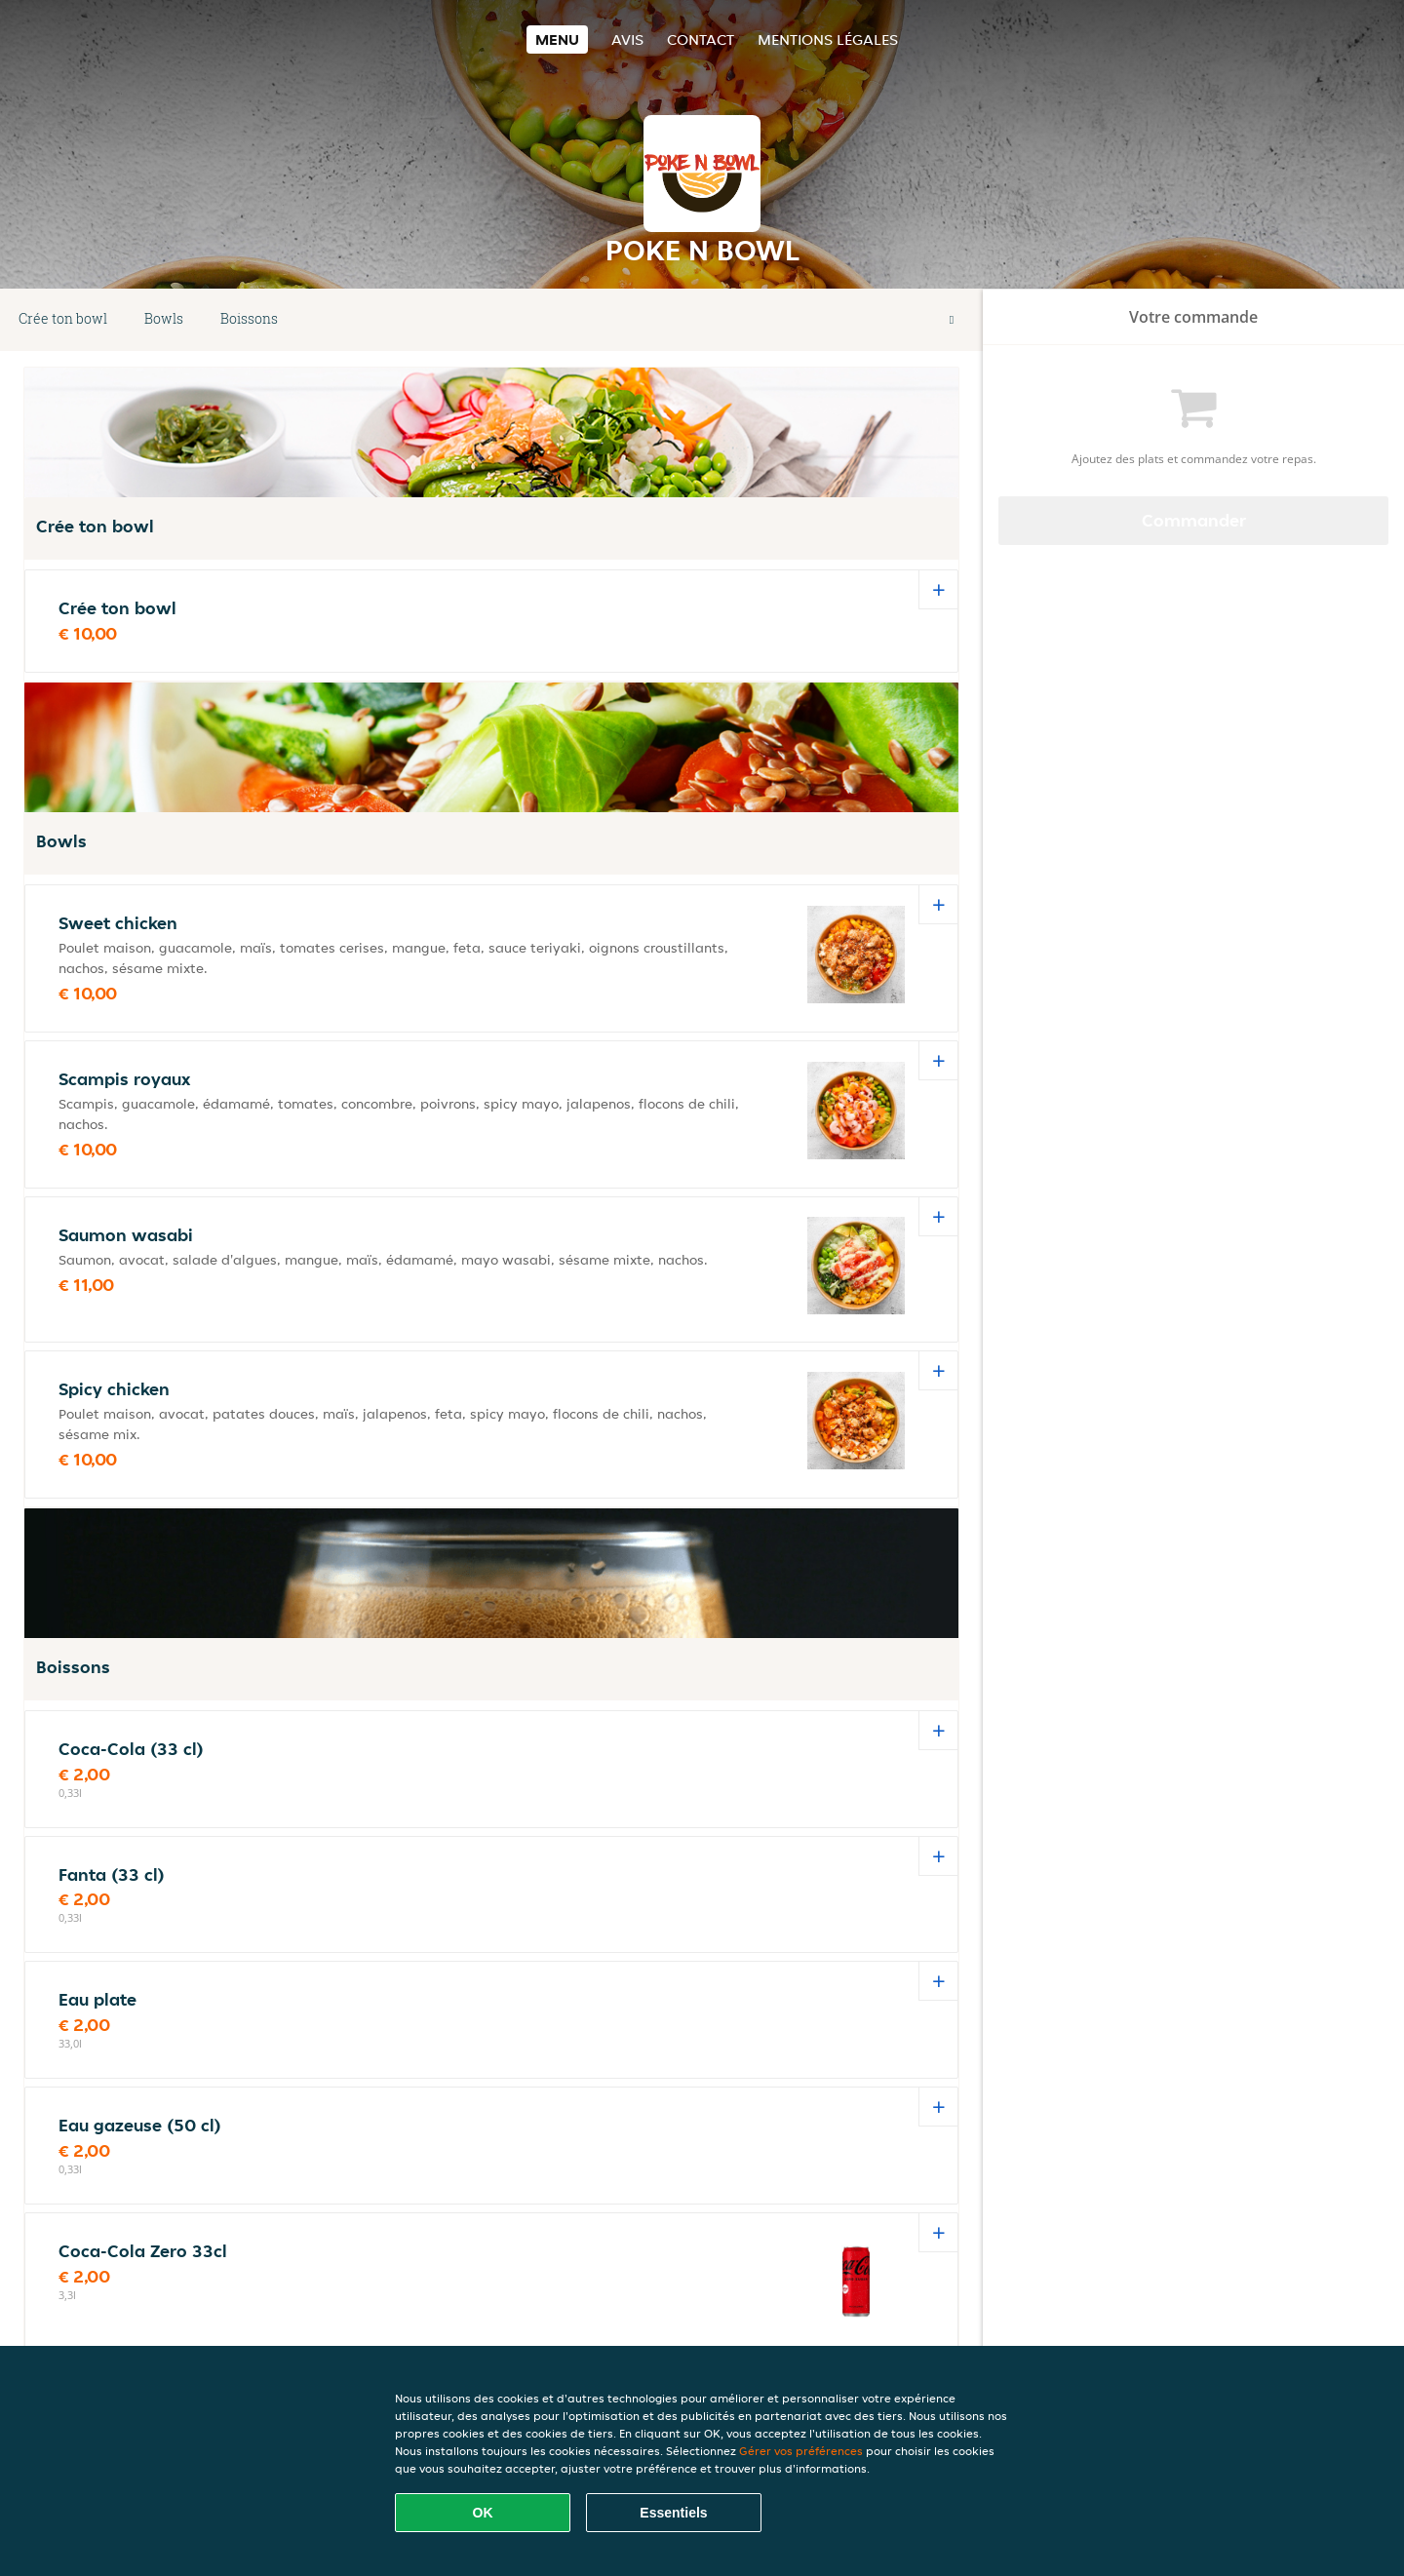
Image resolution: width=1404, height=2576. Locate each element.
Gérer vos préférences (801, 2450)
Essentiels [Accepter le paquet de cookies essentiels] (673, 2512)
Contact (700, 39)
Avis (627, 39)
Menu (557, 39)
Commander (1194, 520)
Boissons (249, 318)
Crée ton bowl (63, 318)
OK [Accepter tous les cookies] (483, 2512)
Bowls (163, 318)
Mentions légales (828, 39)
